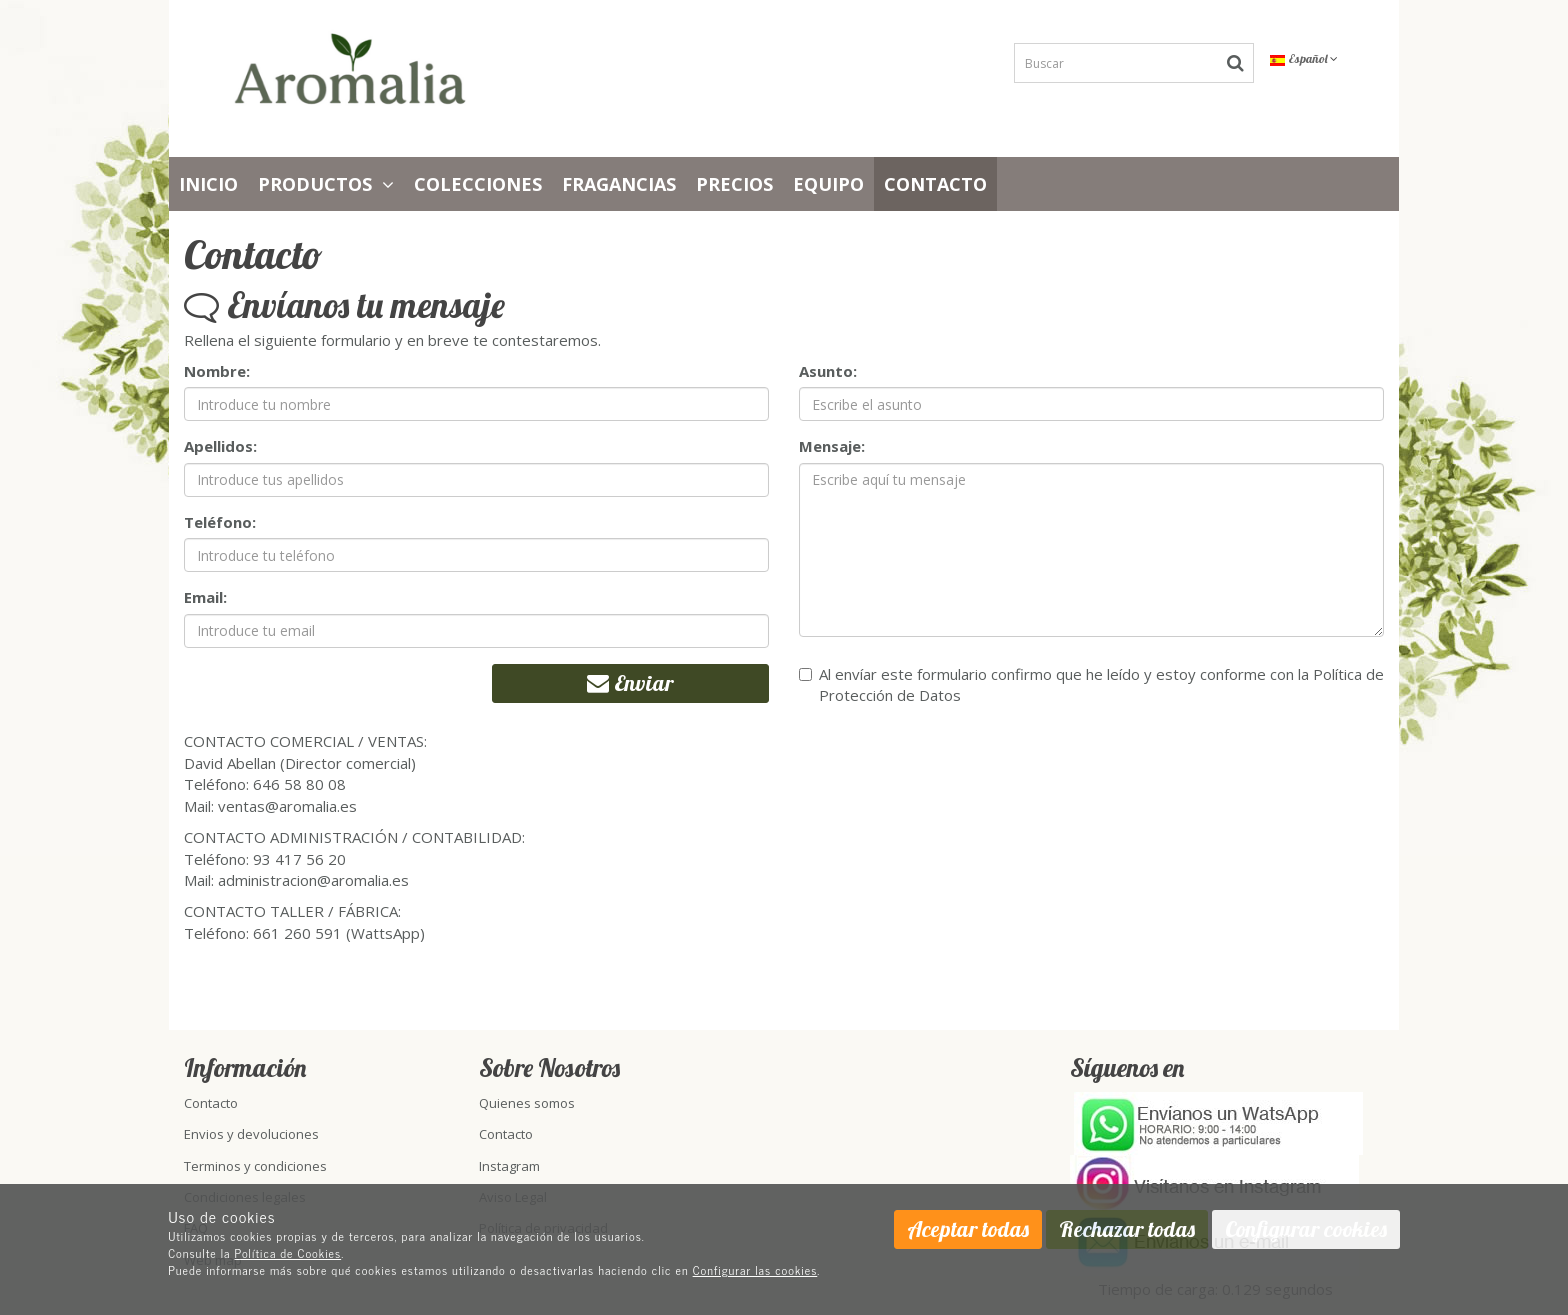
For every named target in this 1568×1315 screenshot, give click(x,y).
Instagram (509, 1166)
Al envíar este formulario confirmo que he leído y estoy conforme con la (1091, 684)
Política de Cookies (288, 1253)
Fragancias (619, 184)
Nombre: (217, 371)
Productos (326, 184)
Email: (205, 597)
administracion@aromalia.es (313, 880)
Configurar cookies (1306, 1229)
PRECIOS (734, 184)
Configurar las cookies (755, 1270)
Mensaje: (832, 446)
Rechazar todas (1127, 1229)
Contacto (935, 184)
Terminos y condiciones (255, 1166)
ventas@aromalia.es (287, 806)
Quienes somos (527, 1103)
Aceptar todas (968, 1229)
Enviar (630, 683)
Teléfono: (220, 522)
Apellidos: (220, 446)
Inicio (208, 184)
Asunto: (828, 371)
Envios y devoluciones (251, 1134)
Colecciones (478, 184)
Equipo (828, 184)
